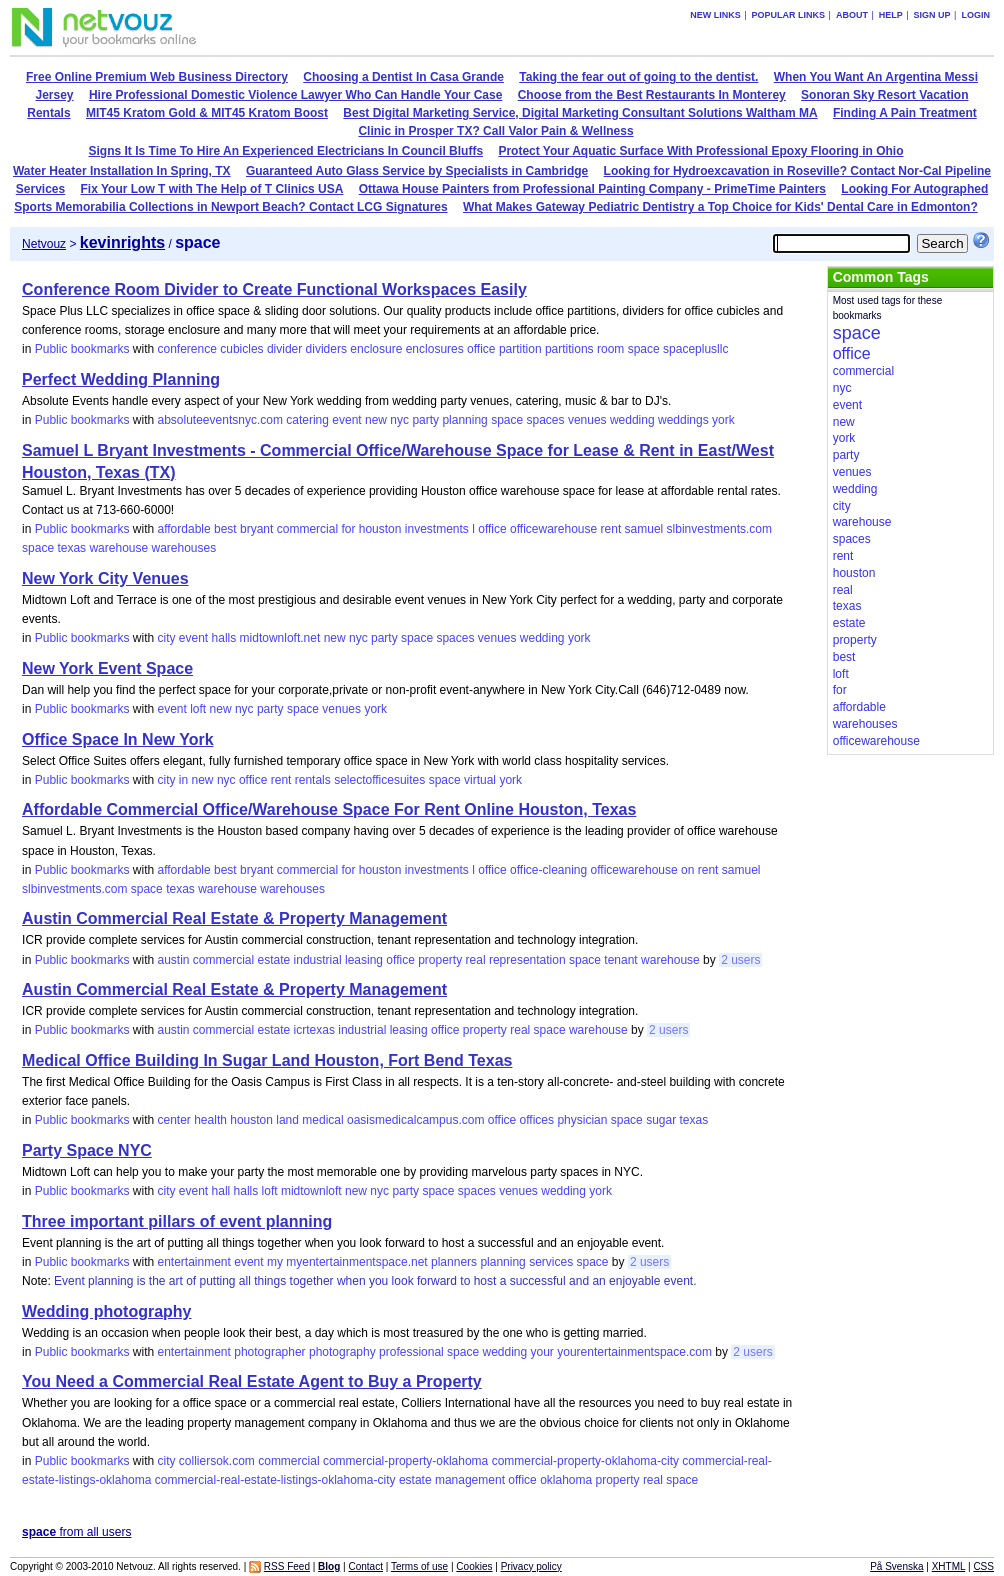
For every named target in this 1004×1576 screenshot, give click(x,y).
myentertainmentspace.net (356, 1262)
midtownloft (311, 1191)
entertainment (193, 1262)
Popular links (789, 15)
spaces (546, 420)
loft (198, 709)
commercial (307, 529)
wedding (632, 420)
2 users (740, 960)
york (723, 420)
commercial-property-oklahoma (405, 1461)
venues (587, 420)
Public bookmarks (82, 349)
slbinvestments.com (719, 529)
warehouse (118, 548)
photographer (269, 1352)
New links (715, 15)
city (166, 638)
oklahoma (566, 1480)
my (275, 1262)
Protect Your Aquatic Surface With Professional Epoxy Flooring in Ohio (700, 151)
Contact (365, 1566)
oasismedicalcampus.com (415, 1120)
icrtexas (314, 1030)
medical (322, 1120)
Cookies (474, 1566)
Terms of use (419, 1566)
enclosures (435, 349)
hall (221, 1191)
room (610, 349)
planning (464, 420)
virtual (480, 780)
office (481, 349)
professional (411, 1352)
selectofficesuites (379, 780)
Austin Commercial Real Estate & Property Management (234, 918)
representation (527, 960)
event (346, 420)
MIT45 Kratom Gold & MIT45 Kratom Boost (207, 113)
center (173, 1120)
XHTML (949, 1566)
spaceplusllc (695, 349)
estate (274, 960)
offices (537, 1120)
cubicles (241, 349)
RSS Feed (287, 1566)
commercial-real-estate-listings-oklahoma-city (275, 1480)
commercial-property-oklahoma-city (585, 1461)
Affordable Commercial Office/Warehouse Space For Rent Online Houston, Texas (329, 809)
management (470, 1480)
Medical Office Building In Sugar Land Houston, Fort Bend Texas (267, 1060)
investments (437, 529)
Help (891, 15)
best (225, 529)
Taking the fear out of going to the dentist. (638, 77)
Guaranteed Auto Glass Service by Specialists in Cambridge (417, 171)
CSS (983, 1566)
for (348, 529)
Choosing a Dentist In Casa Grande (403, 77)
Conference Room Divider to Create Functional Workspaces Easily (274, 289)
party (425, 420)
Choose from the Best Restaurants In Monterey (652, 95)
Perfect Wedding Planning (121, 379)
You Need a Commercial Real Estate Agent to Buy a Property (252, 1381)
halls (224, 638)
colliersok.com (217, 1461)
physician (582, 1120)
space (644, 349)
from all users (76, 1532)
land (287, 1120)
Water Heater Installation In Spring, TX (122, 171)
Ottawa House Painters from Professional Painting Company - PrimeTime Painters (592, 189)
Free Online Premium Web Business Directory (157, 77)
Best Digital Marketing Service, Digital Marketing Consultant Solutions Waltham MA (580, 113)
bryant (256, 529)
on (687, 870)
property (440, 960)
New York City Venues (105, 578)
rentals (313, 780)
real (476, 960)
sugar (661, 1120)
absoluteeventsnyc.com (219, 420)
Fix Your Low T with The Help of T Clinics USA (212, 189)
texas (71, 548)
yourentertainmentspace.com (634, 1352)
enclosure (376, 349)
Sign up (932, 15)
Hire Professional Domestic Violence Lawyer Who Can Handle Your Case (295, 95)
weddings (683, 420)
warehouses (184, 548)
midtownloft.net (280, 638)
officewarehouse (553, 529)
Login (975, 15)
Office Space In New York (117, 739)
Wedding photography (106, 1311)
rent (611, 529)
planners (454, 1262)
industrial (318, 960)
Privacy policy (531, 1566)
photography (342, 1352)
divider (284, 349)
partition (520, 349)
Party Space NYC (87, 1150)
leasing (364, 960)
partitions (569, 349)
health (210, 1120)
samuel (644, 529)
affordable (183, 529)
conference (186, 349)
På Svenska (896, 1566)
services (551, 1262)
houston (380, 529)
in (183, 780)
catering (307, 420)
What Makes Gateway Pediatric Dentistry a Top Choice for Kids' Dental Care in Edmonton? (720, 207)
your (542, 1352)
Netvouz (44, 244)
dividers (326, 349)
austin (173, 960)
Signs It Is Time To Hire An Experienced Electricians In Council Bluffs (286, 151)
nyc (399, 420)
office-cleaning (548, 870)
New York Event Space (107, 668)
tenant (620, 960)
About (852, 15)
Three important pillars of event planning (177, 1221)
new (376, 420)
